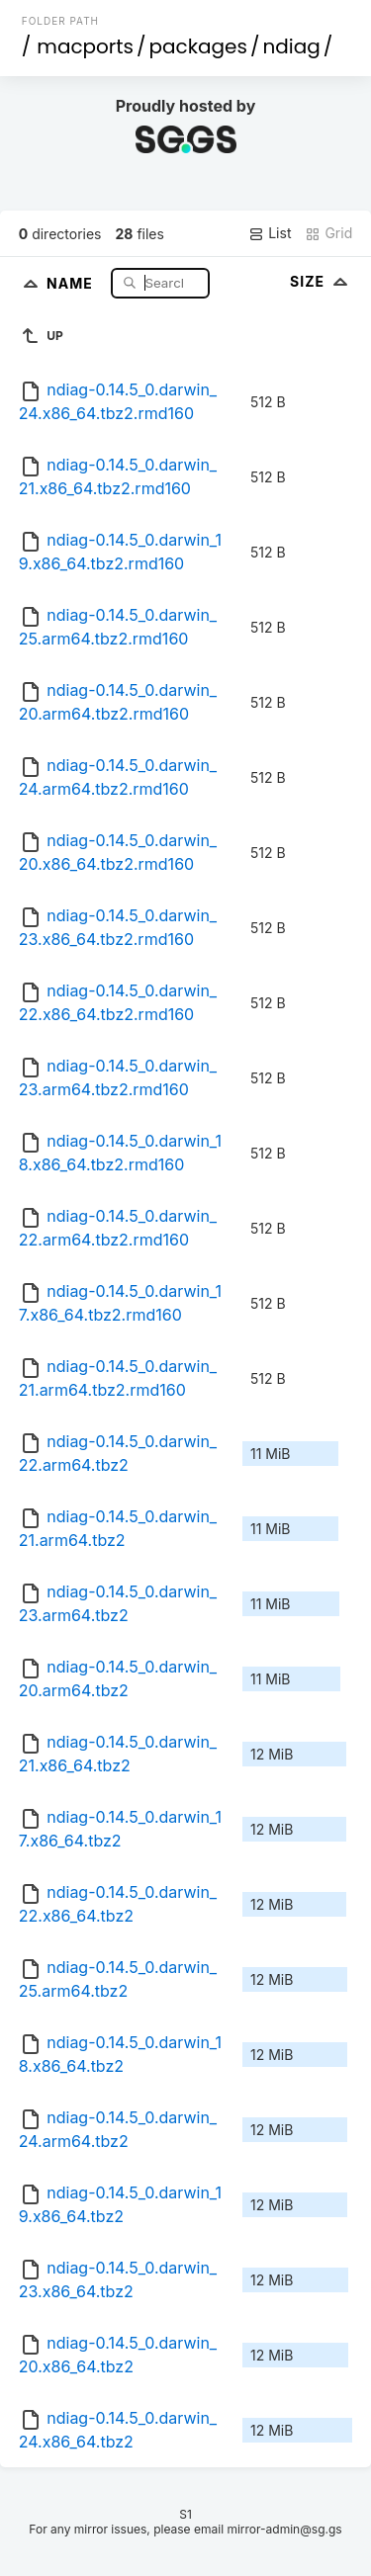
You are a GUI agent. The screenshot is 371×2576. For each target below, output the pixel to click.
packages (198, 46)
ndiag (291, 46)
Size (321, 281)
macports (85, 46)
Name (71, 282)
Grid (328, 233)
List (269, 233)
